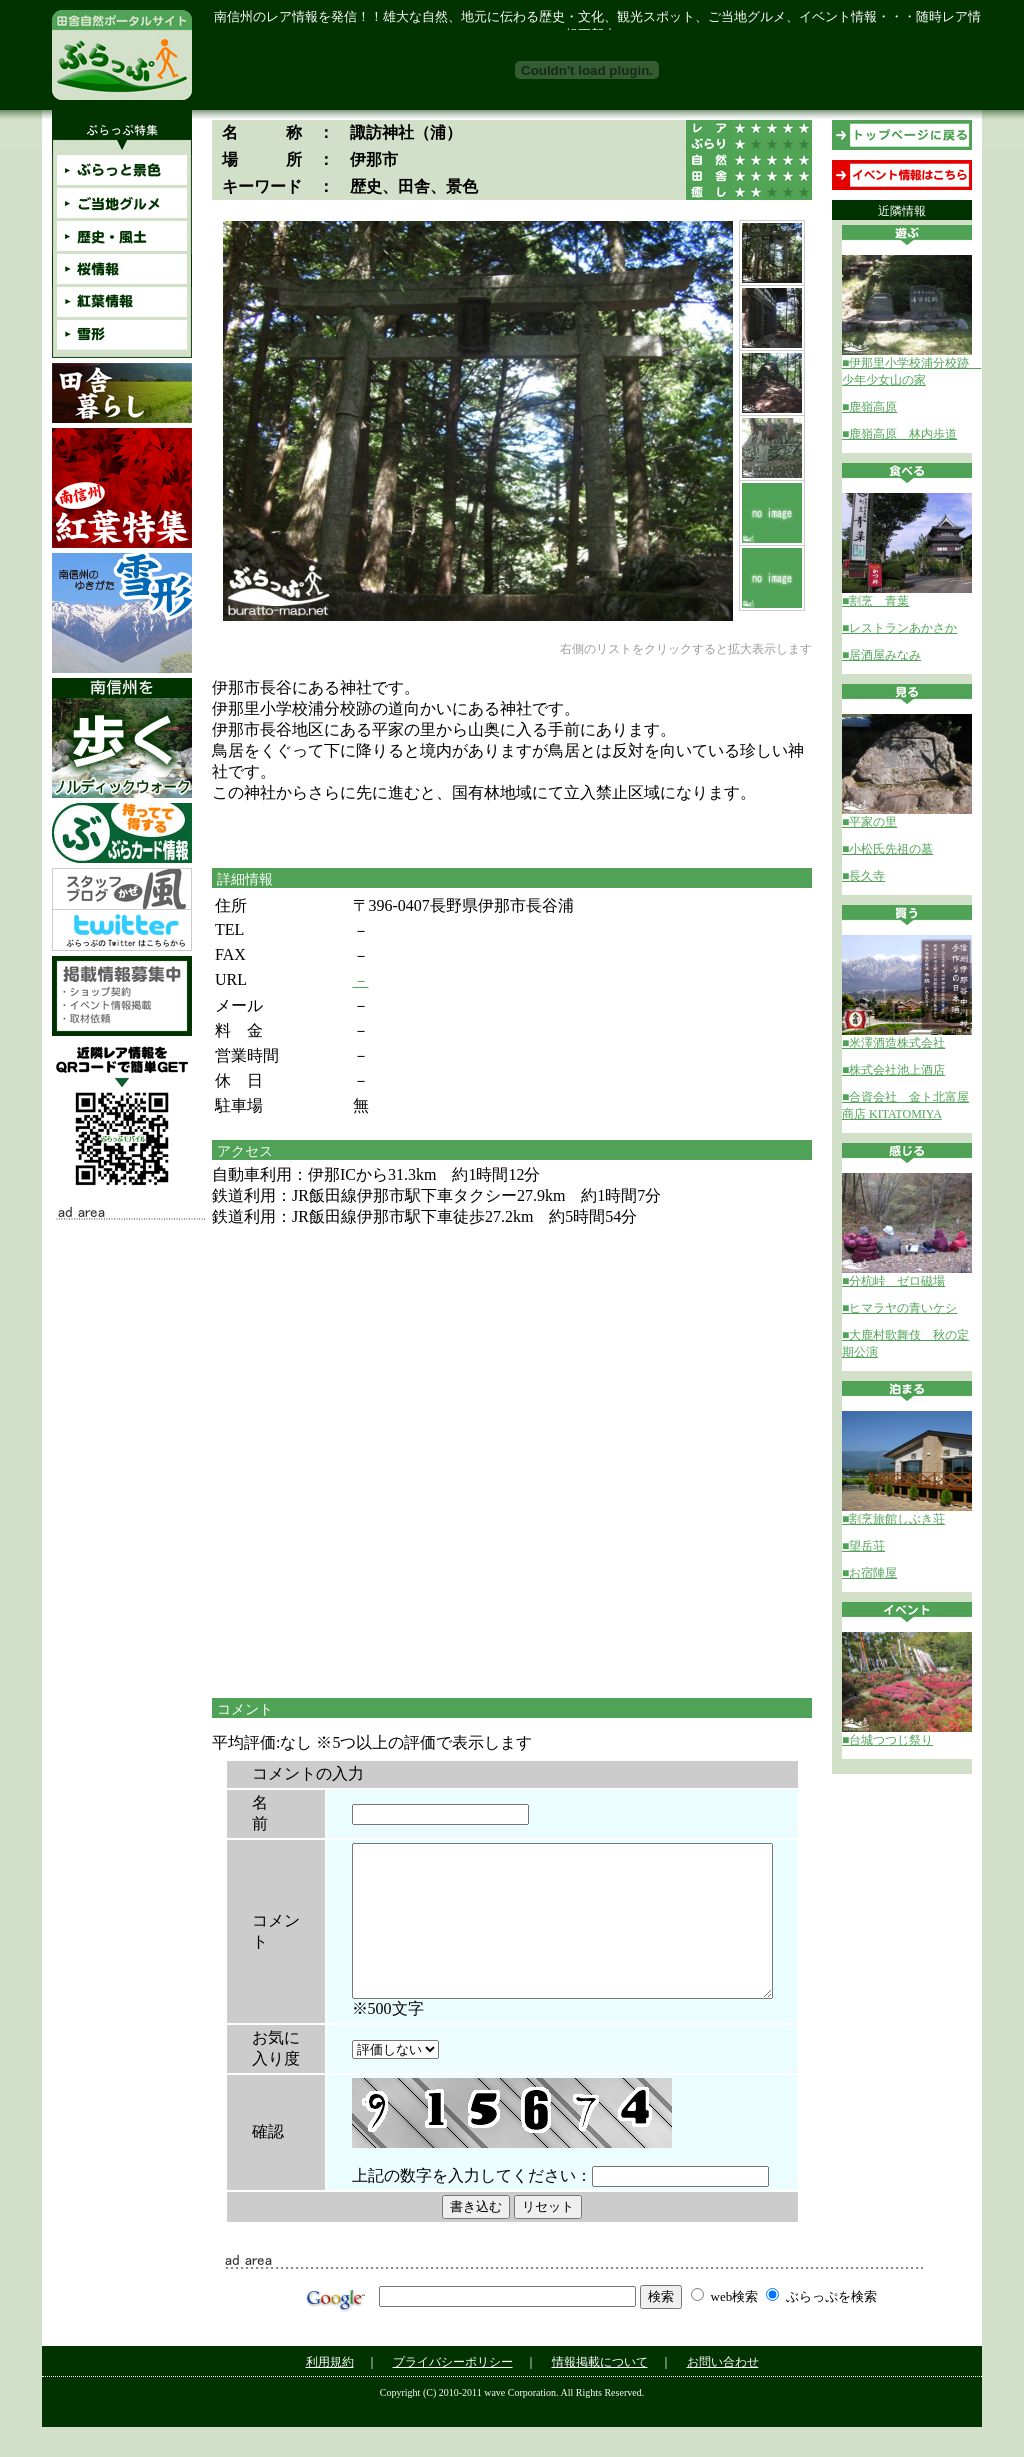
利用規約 (330, 2392)
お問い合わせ (723, 2392)
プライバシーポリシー (453, 2392)
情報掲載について (600, 2392)
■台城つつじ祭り (887, 1740)
